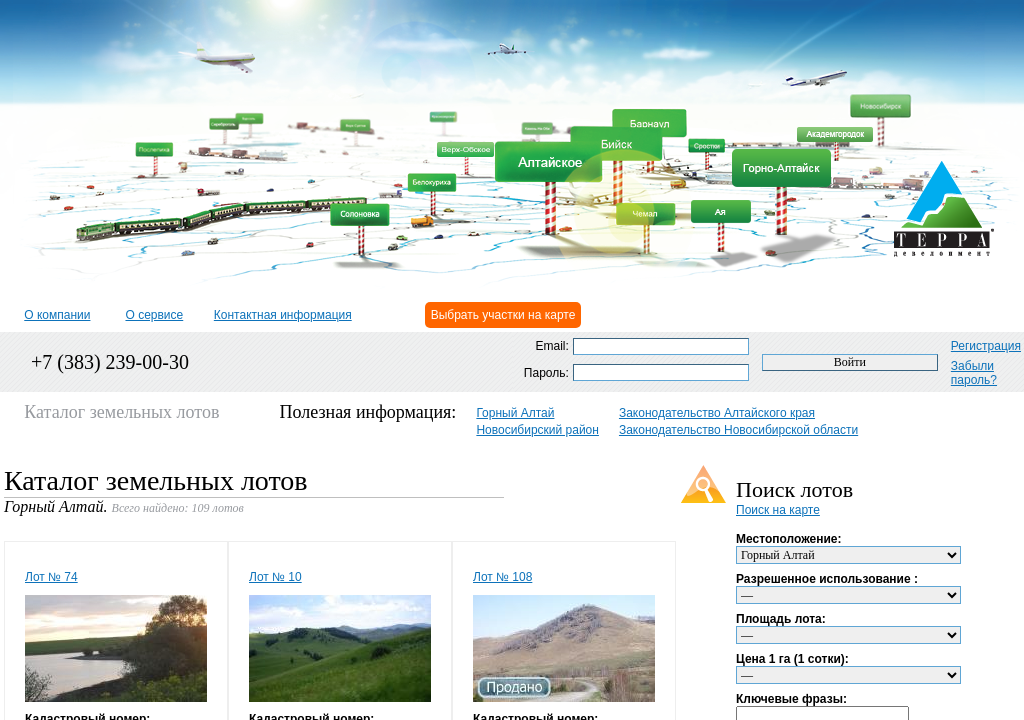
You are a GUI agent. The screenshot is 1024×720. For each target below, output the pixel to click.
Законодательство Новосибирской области (738, 430)
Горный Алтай (515, 413)
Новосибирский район (537, 430)
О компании (57, 315)
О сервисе (154, 315)
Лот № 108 (502, 577)
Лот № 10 (275, 577)
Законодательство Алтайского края (717, 413)
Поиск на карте (778, 510)
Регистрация (986, 346)
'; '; (848, 595)
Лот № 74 (51, 577)
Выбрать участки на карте (503, 315)
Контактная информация (283, 315)
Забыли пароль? (974, 373)
